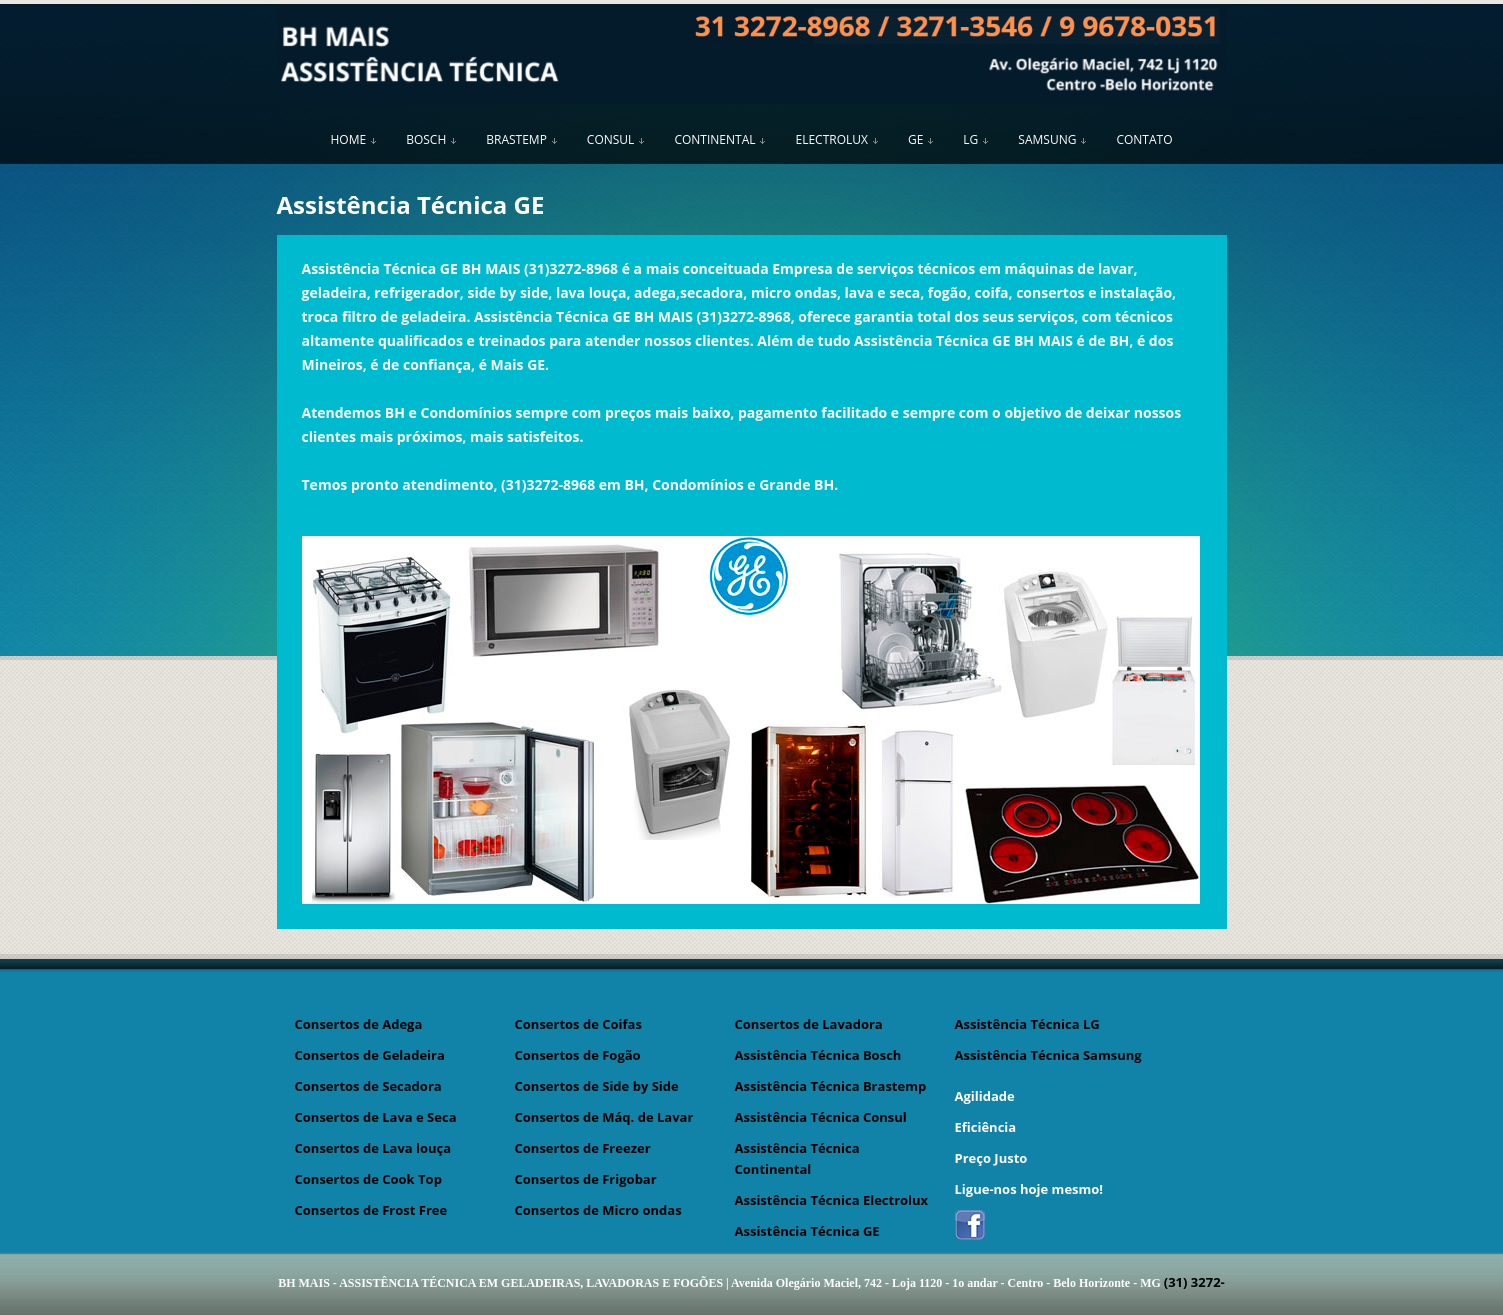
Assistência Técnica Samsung (1048, 1055)
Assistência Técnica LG (1027, 1024)
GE (915, 139)
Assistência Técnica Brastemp (831, 1086)
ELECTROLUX (831, 139)
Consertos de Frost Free (371, 1210)
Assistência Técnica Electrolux (832, 1200)
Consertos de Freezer (583, 1148)
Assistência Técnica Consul (821, 1117)
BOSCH (426, 139)
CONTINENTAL (714, 139)
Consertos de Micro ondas (598, 1210)
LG (970, 139)
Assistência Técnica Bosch (818, 1055)
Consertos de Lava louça (373, 1148)
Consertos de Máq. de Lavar (604, 1117)
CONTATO (1144, 139)
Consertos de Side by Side (597, 1086)
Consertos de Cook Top (368, 1179)
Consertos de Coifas (578, 1024)
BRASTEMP (516, 139)
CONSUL (611, 139)
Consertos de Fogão (578, 1055)
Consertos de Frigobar (586, 1179)
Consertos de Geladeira (370, 1055)
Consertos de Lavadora (809, 1024)
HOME (349, 139)
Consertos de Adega (359, 1024)
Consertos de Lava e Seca (376, 1117)
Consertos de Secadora (368, 1086)
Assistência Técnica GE (807, 1231)
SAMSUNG (1047, 139)
